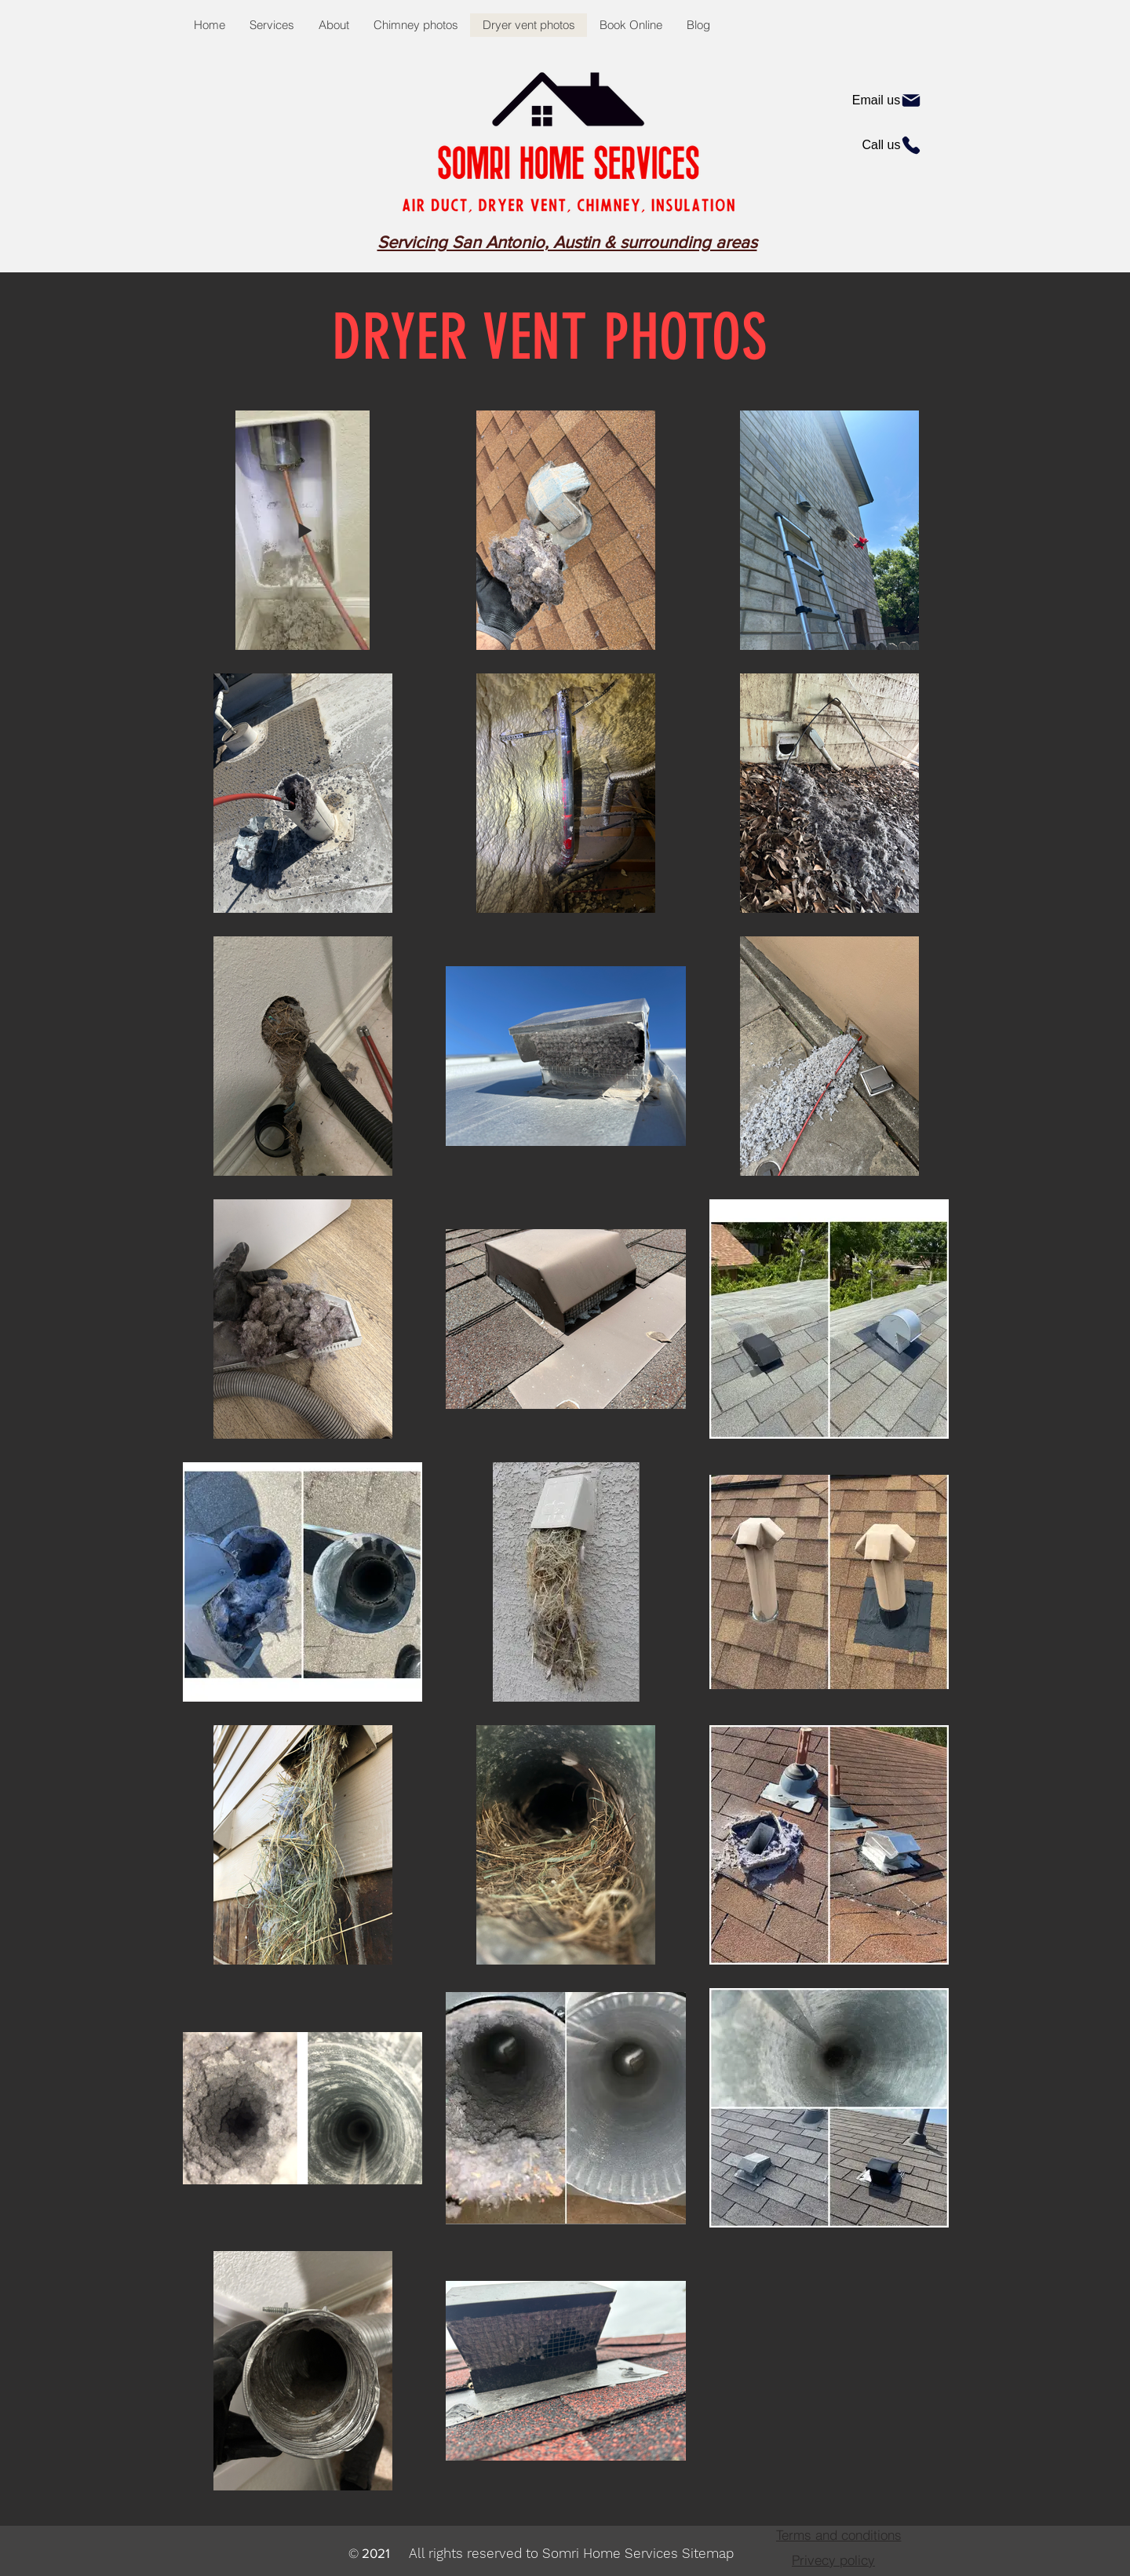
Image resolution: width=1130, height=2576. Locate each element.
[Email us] (887, 100)
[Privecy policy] (833, 2559)
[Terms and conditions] (838, 2534)
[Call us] (892, 145)
